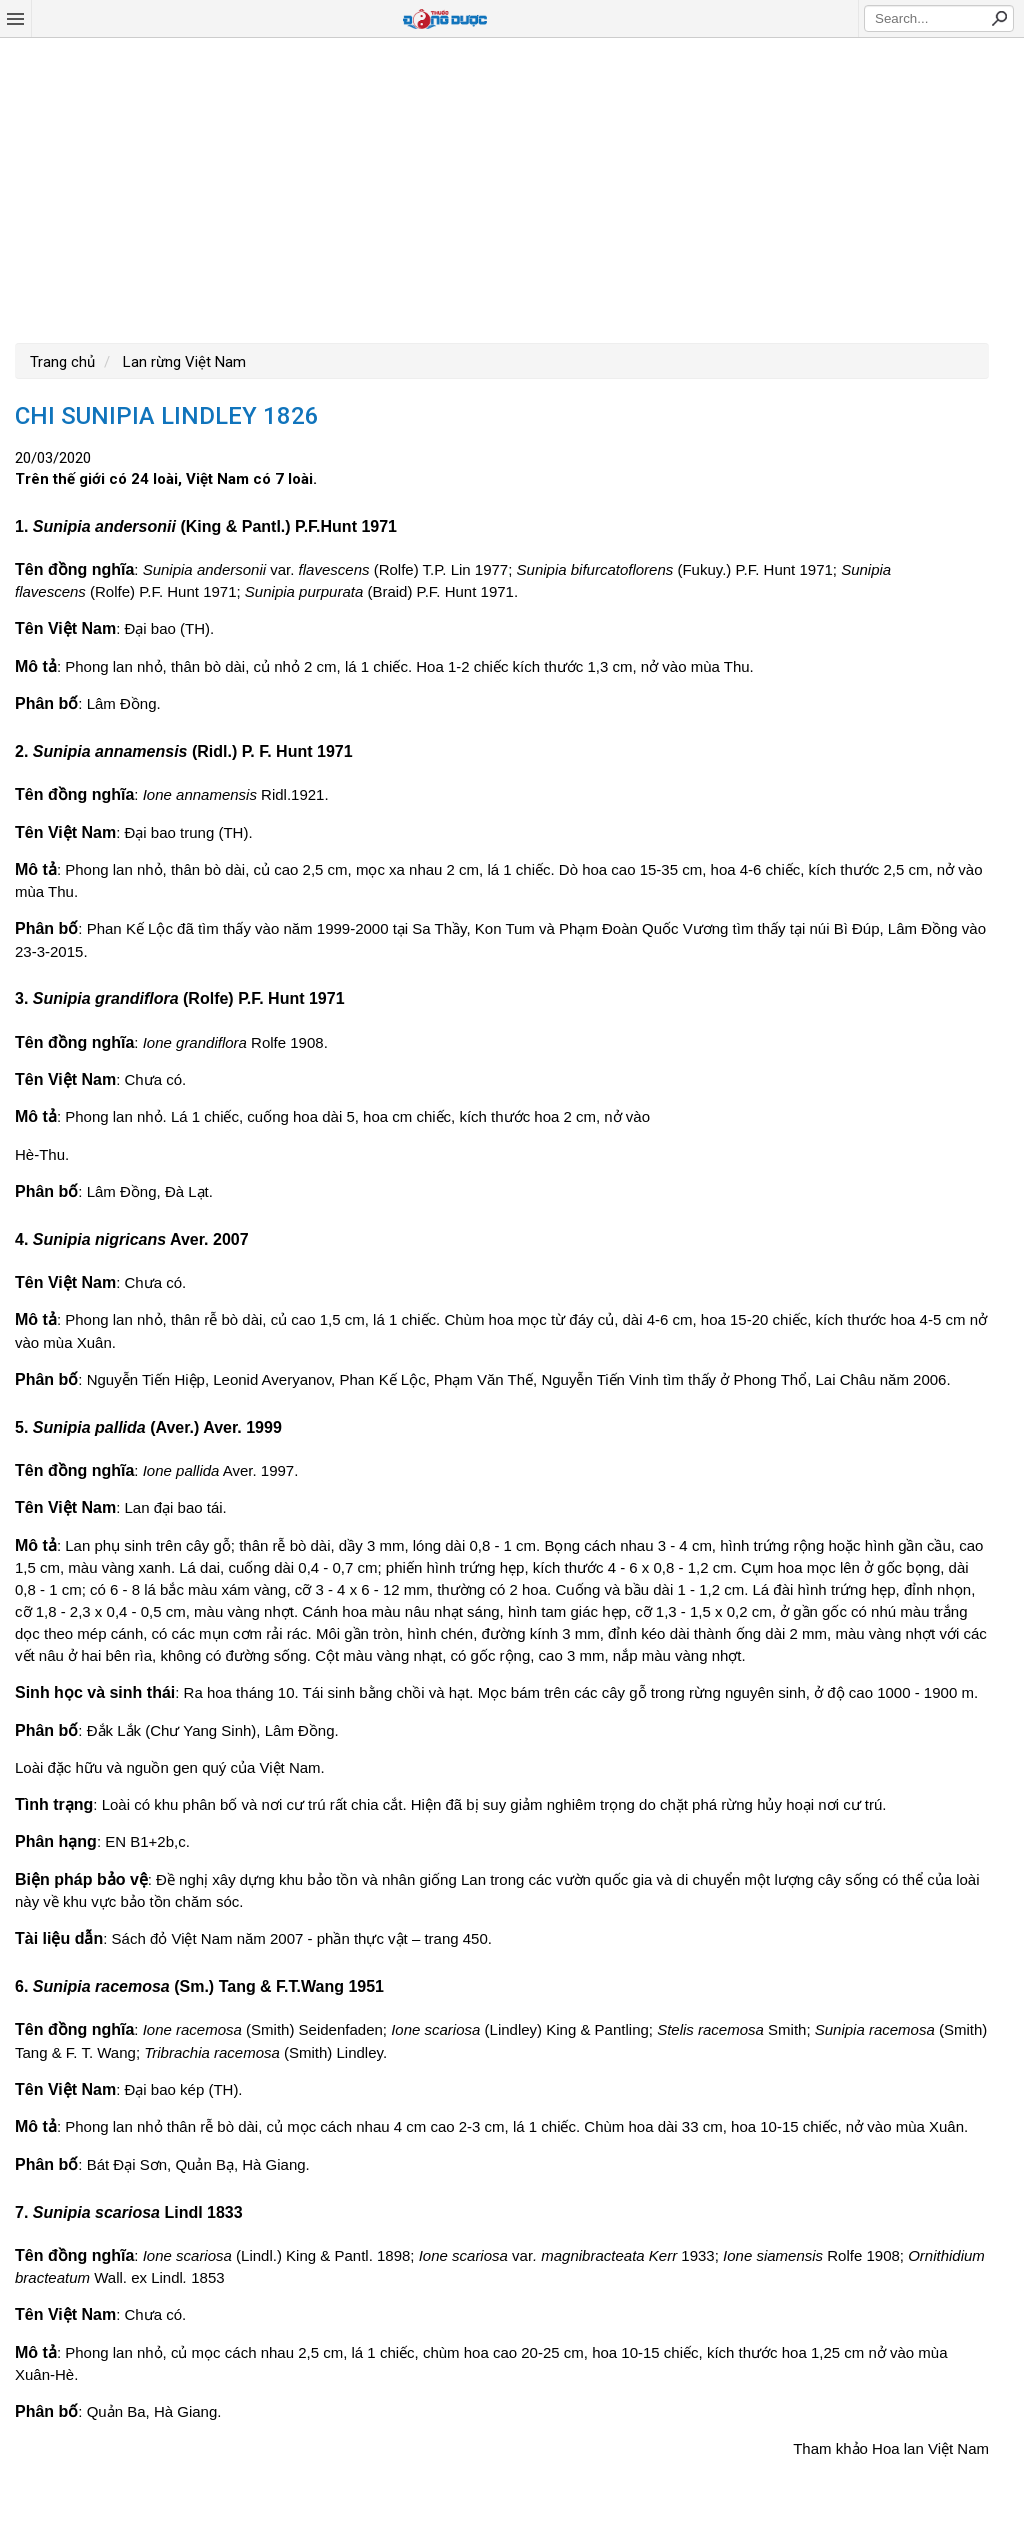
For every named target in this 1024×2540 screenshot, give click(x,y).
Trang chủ (62, 362)
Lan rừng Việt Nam (182, 362)
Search (999, 18)
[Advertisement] (512, 188)
